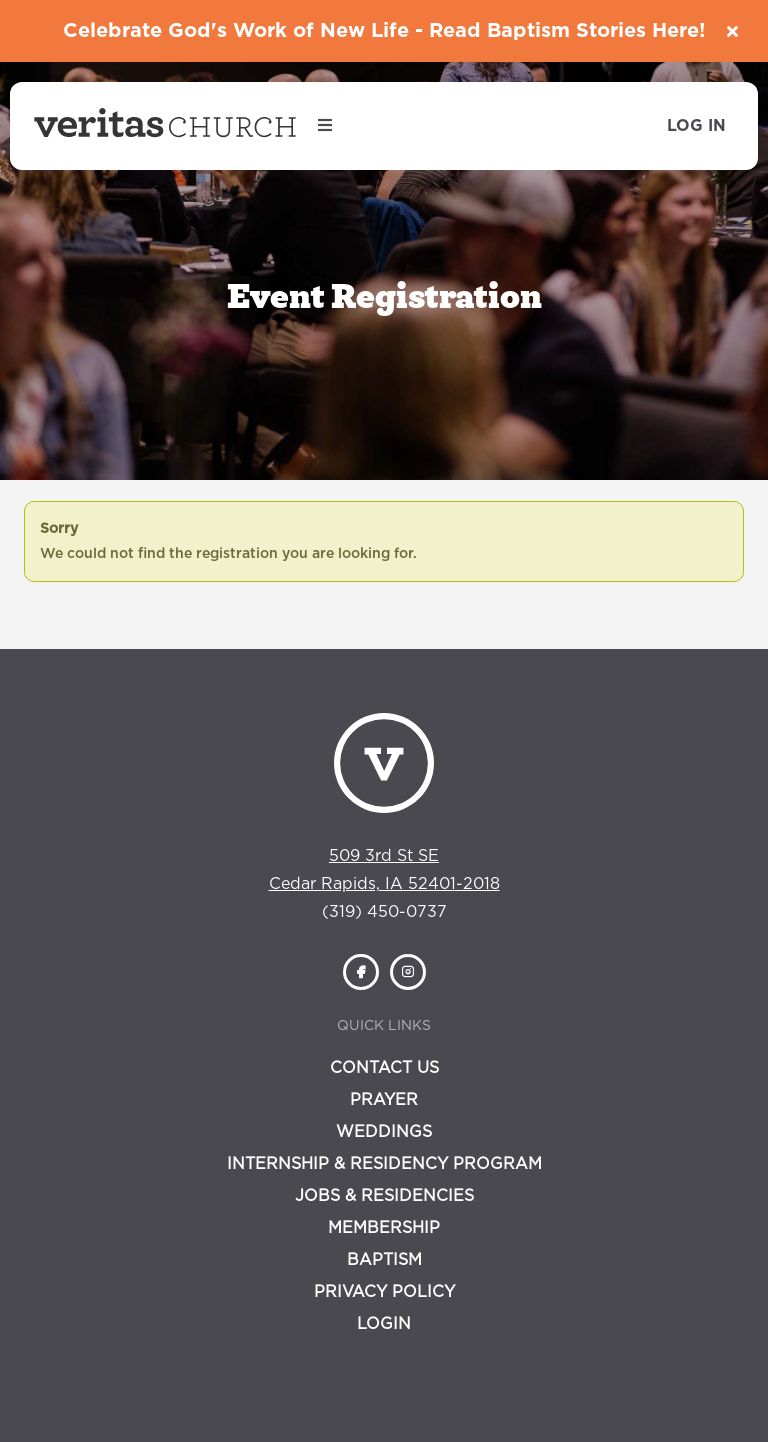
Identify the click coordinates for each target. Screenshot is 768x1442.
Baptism (384, 1260)
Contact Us (384, 1068)
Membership (384, 1228)
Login (384, 1324)
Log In (696, 126)
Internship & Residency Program (384, 1164)
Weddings (384, 1132)
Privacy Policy (384, 1292)
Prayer (384, 1100)
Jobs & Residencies (384, 1196)
